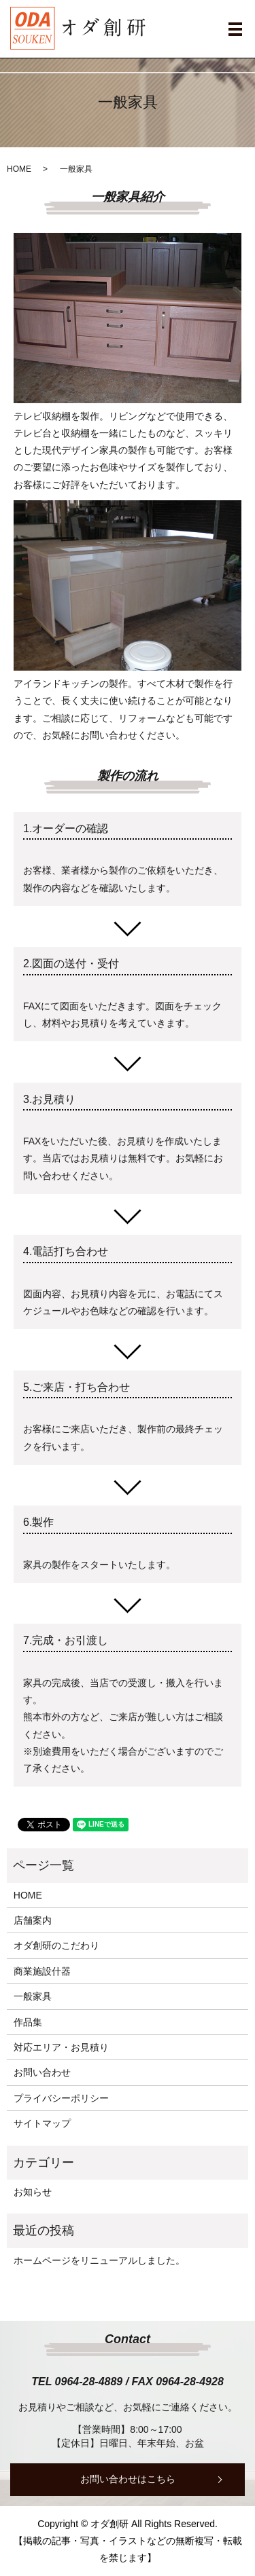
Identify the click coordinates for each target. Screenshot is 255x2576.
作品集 (28, 2022)
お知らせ (33, 2191)
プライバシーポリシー (61, 2098)
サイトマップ (42, 2123)
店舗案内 (33, 1920)
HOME (19, 169)
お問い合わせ (42, 2072)
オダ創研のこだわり (56, 1945)
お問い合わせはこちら (127, 2479)
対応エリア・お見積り (61, 2047)
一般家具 (33, 1996)
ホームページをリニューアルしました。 (99, 2260)
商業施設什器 (42, 1971)
